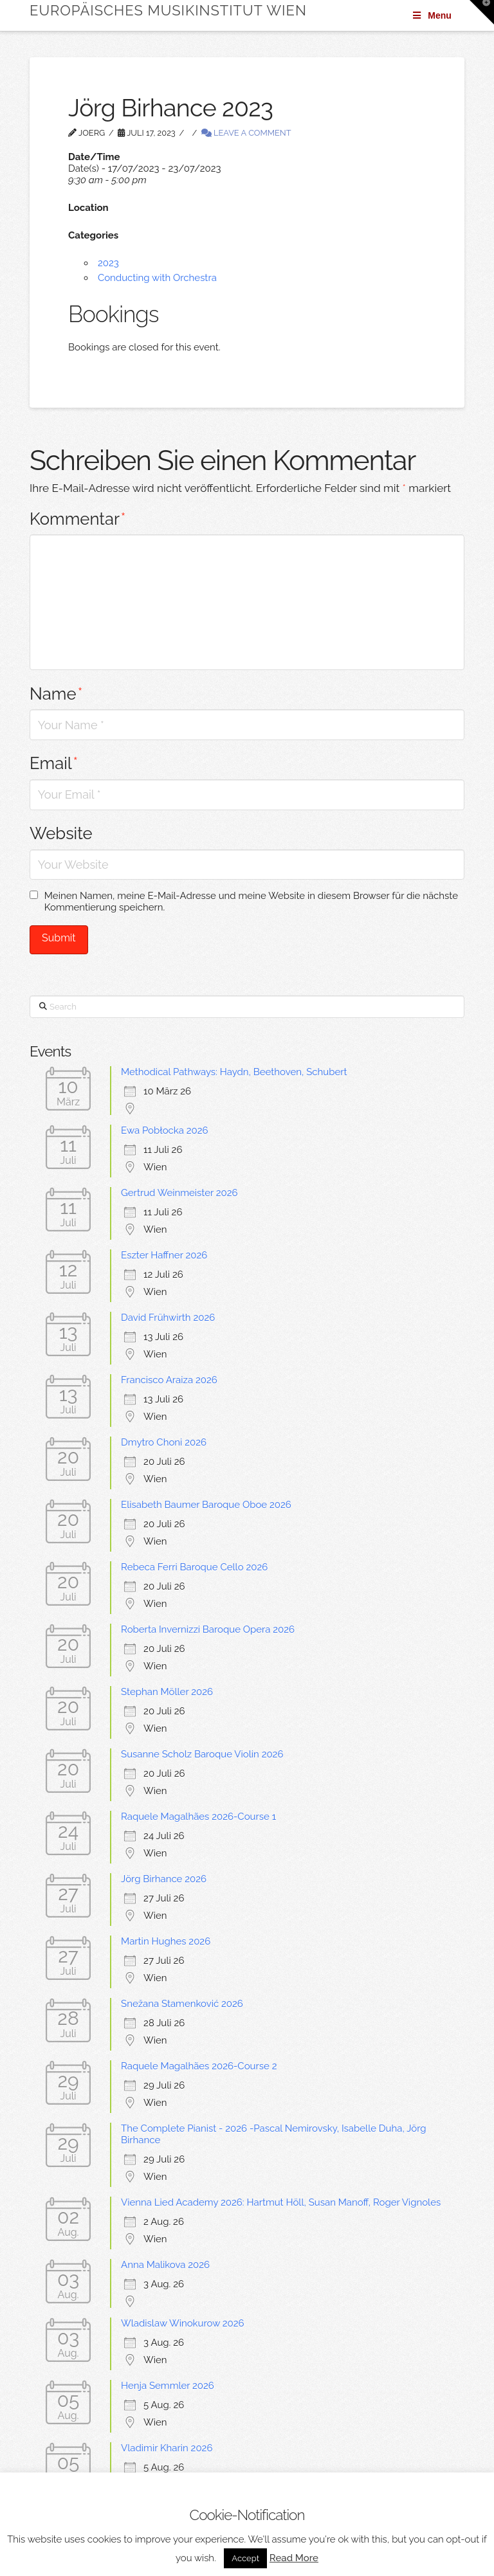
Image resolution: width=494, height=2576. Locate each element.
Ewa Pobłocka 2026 (164, 1130)
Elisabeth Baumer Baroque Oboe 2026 (206, 1504)
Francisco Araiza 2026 (169, 1380)
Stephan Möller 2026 (167, 1692)
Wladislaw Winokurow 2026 (182, 2323)
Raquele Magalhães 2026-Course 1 (198, 1816)
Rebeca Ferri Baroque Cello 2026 (194, 1567)
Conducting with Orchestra (157, 278)
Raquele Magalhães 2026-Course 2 (199, 2066)
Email (54, 763)
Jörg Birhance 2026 (163, 1879)
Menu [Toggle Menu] (431, 15)
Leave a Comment (246, 133)
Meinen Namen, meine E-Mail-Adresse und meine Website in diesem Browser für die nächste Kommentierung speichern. (251, 901)
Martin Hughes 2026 (165, 1941)
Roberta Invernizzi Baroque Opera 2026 (208, 1629)
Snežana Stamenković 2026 (182, 2003)
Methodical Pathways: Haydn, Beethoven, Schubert (234, 1072)
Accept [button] (245, 2558)
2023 (108, 263)
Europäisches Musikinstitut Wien (168, 10)
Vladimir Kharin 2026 (166, 2448)
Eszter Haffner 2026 (164, 1255)
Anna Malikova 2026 (165, 2265)
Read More (294, 2558)
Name (56, 693)
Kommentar (77, 519)
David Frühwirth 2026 (168, 1317)
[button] (482, 12)
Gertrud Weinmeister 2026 (179, 1193)
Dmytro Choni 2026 (163, 1442)
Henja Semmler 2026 (167, 2385)
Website (61, 833)
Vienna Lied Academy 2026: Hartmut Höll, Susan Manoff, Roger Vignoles (281, 2202)
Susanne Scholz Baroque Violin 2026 (202, 1754)
